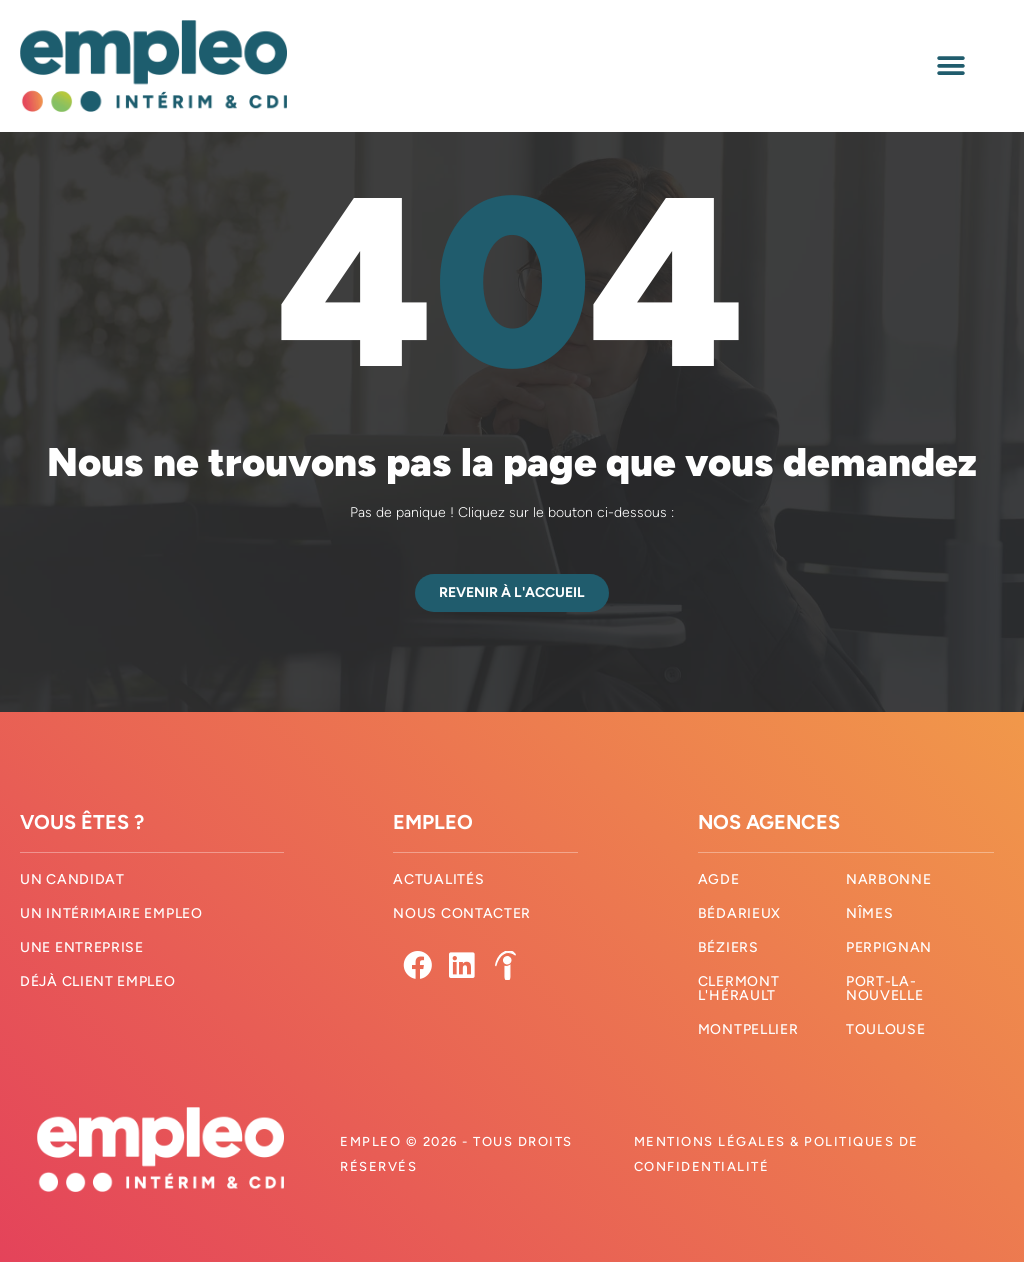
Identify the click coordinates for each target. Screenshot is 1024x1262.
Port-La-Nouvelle (885, 988)
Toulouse (886, 1029)
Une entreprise (82, 947)
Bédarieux (739, 913)
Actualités (438, 879)
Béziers (728, 947)
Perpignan (889, 947)
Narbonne (889, 879)
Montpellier (748, 1029)
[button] (951, 65)
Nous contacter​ (462, 913)
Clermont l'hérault (739, 988)
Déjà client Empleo (98, 981)
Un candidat (72, 879)
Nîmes (870, 913)
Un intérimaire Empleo (111, 913)
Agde (719, 879)
